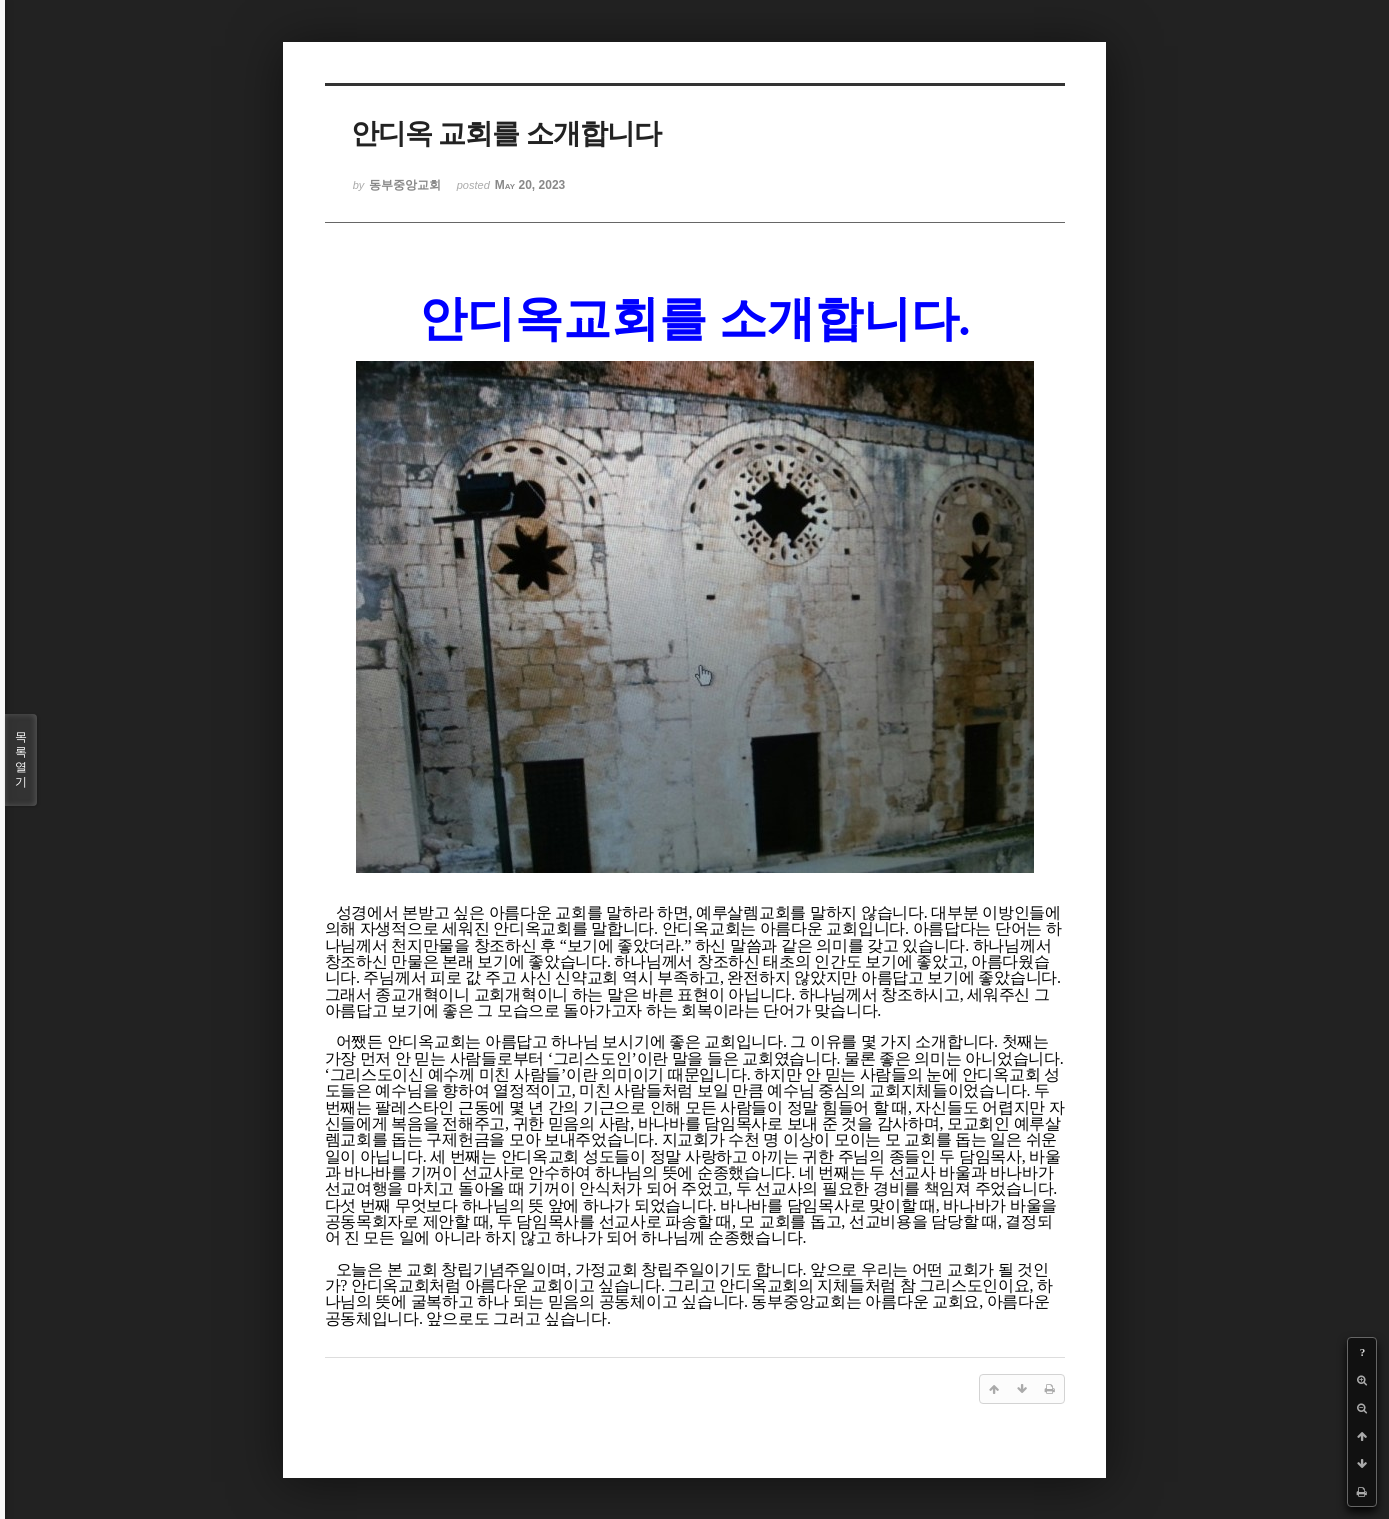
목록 (21, 760)
